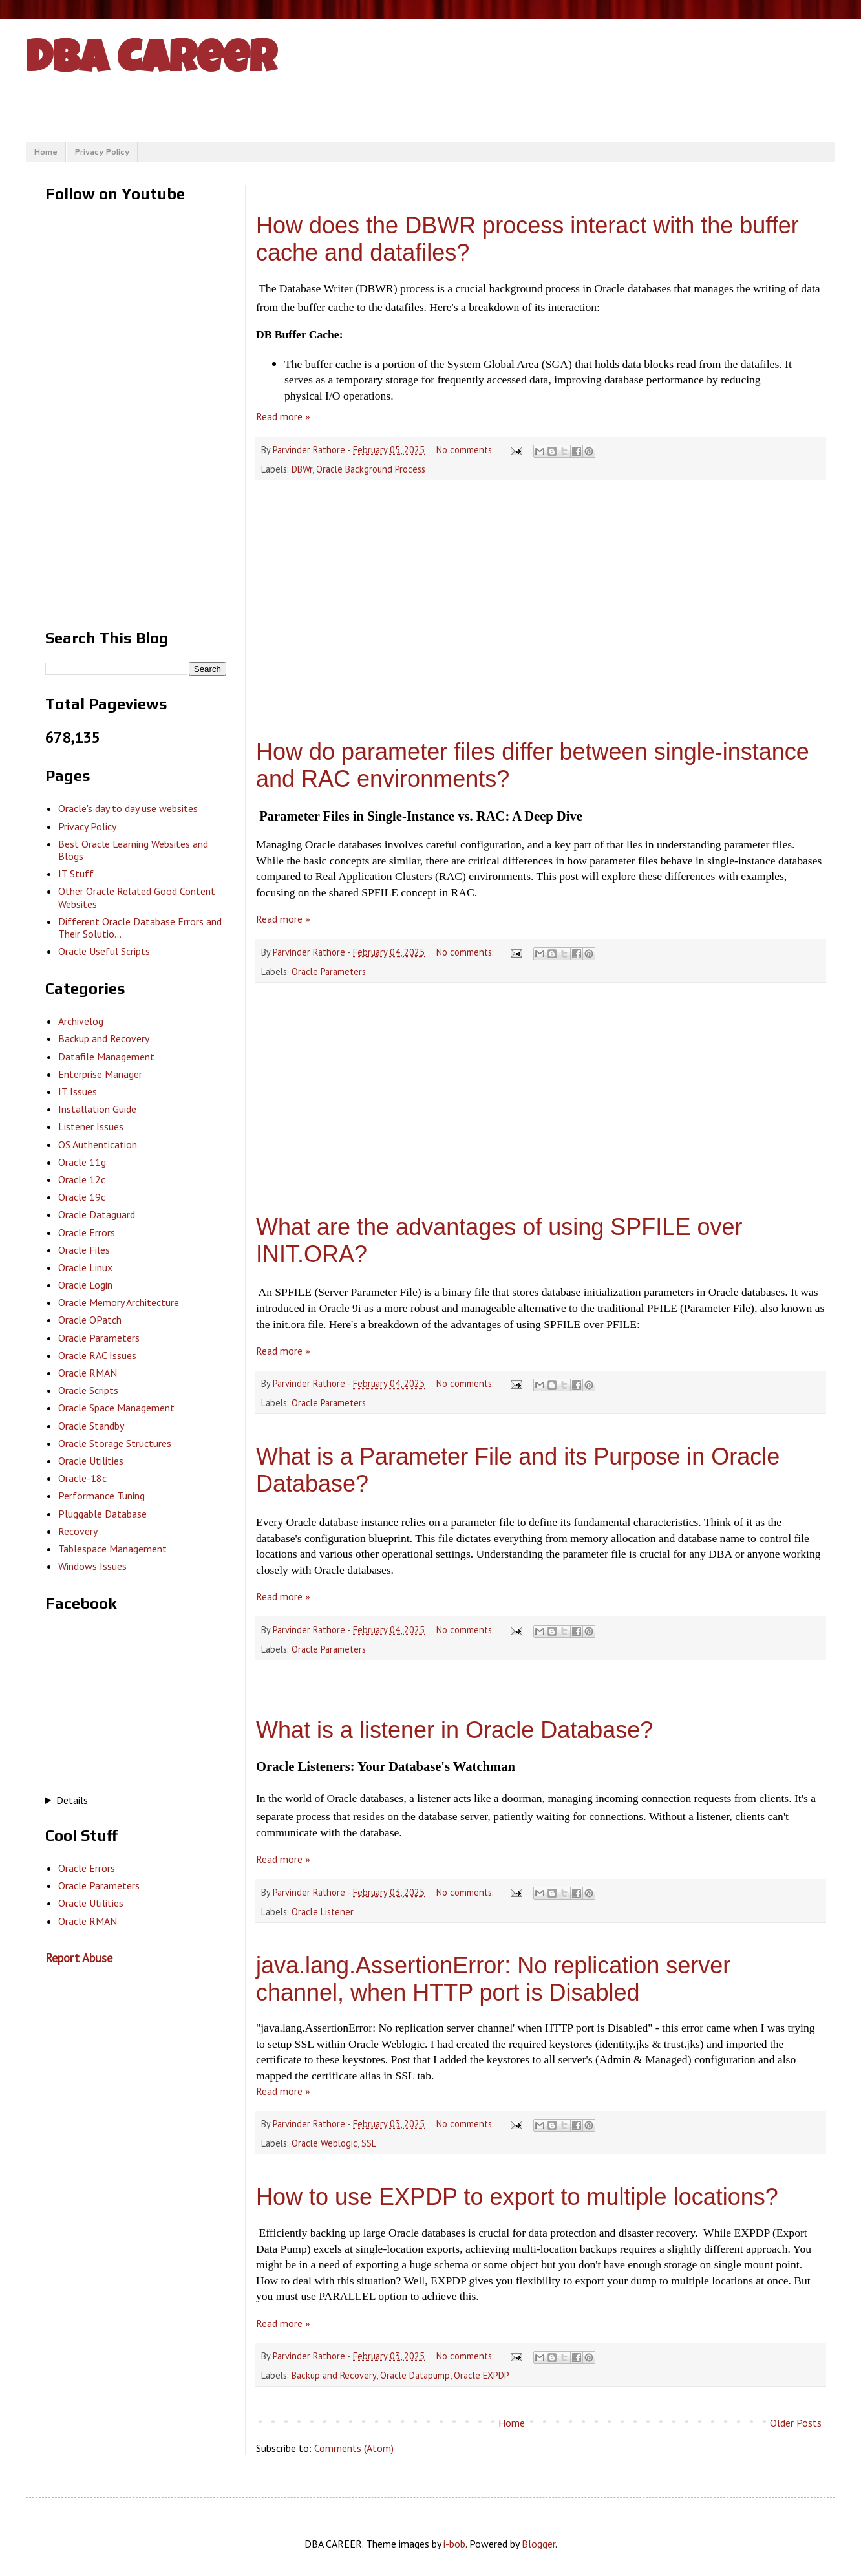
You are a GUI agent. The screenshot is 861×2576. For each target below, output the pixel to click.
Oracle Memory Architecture (118, 1302)
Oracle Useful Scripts (104, 951)
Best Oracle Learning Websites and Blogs (133, 850)
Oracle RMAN (87, 1372)
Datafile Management (106, 1056)
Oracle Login (85, 1284)
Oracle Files (84, 1249)
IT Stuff (76, 873)
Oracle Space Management (116, 1407)
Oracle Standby (91, 1425)
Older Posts (796, 2422)
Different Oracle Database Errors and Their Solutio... (140, 927)
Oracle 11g (82, 1161)
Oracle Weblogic (324, 2143)
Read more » (283, 416)
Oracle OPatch (90, 1319)
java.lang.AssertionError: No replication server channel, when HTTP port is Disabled (493, 1979)
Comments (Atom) (354, 2448)
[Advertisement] (540, 600)
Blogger (538, 2543)
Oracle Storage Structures (114, 1443)
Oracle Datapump (415, 2375)
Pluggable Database (102, 1513)
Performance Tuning (101, 1495)
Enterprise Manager (100, 1074)
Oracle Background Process (370, 469)
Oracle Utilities (90, 1460)
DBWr (302, 469)
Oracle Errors (86, 1232)
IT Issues (77, 1091)
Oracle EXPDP (481, 2375)
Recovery (78, 1531)
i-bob (454, 2543)
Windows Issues (92, 1566)
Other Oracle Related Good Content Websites (136, 897)
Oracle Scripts (88, 1390)
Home (46, 151)
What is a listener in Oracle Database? (454, 1730)
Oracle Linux (85, 1267)
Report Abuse (78, 1958)
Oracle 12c (81, 1179)
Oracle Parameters (329, 971)
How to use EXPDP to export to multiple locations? (517, 2197)
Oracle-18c (82, 1478)
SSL (368, 2143)
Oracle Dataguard (96, 1214)
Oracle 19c (81, 1196)
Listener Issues (90, 1126)
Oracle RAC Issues (97, 1355)
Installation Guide (97, 1108)
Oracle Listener (323, 1911)
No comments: (466, 450)
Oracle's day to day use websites (128, 808)
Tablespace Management (112, 1548)
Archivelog (80, 1020)
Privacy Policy (101, 151)
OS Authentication (97, 1144)
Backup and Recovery (334, 2375)
